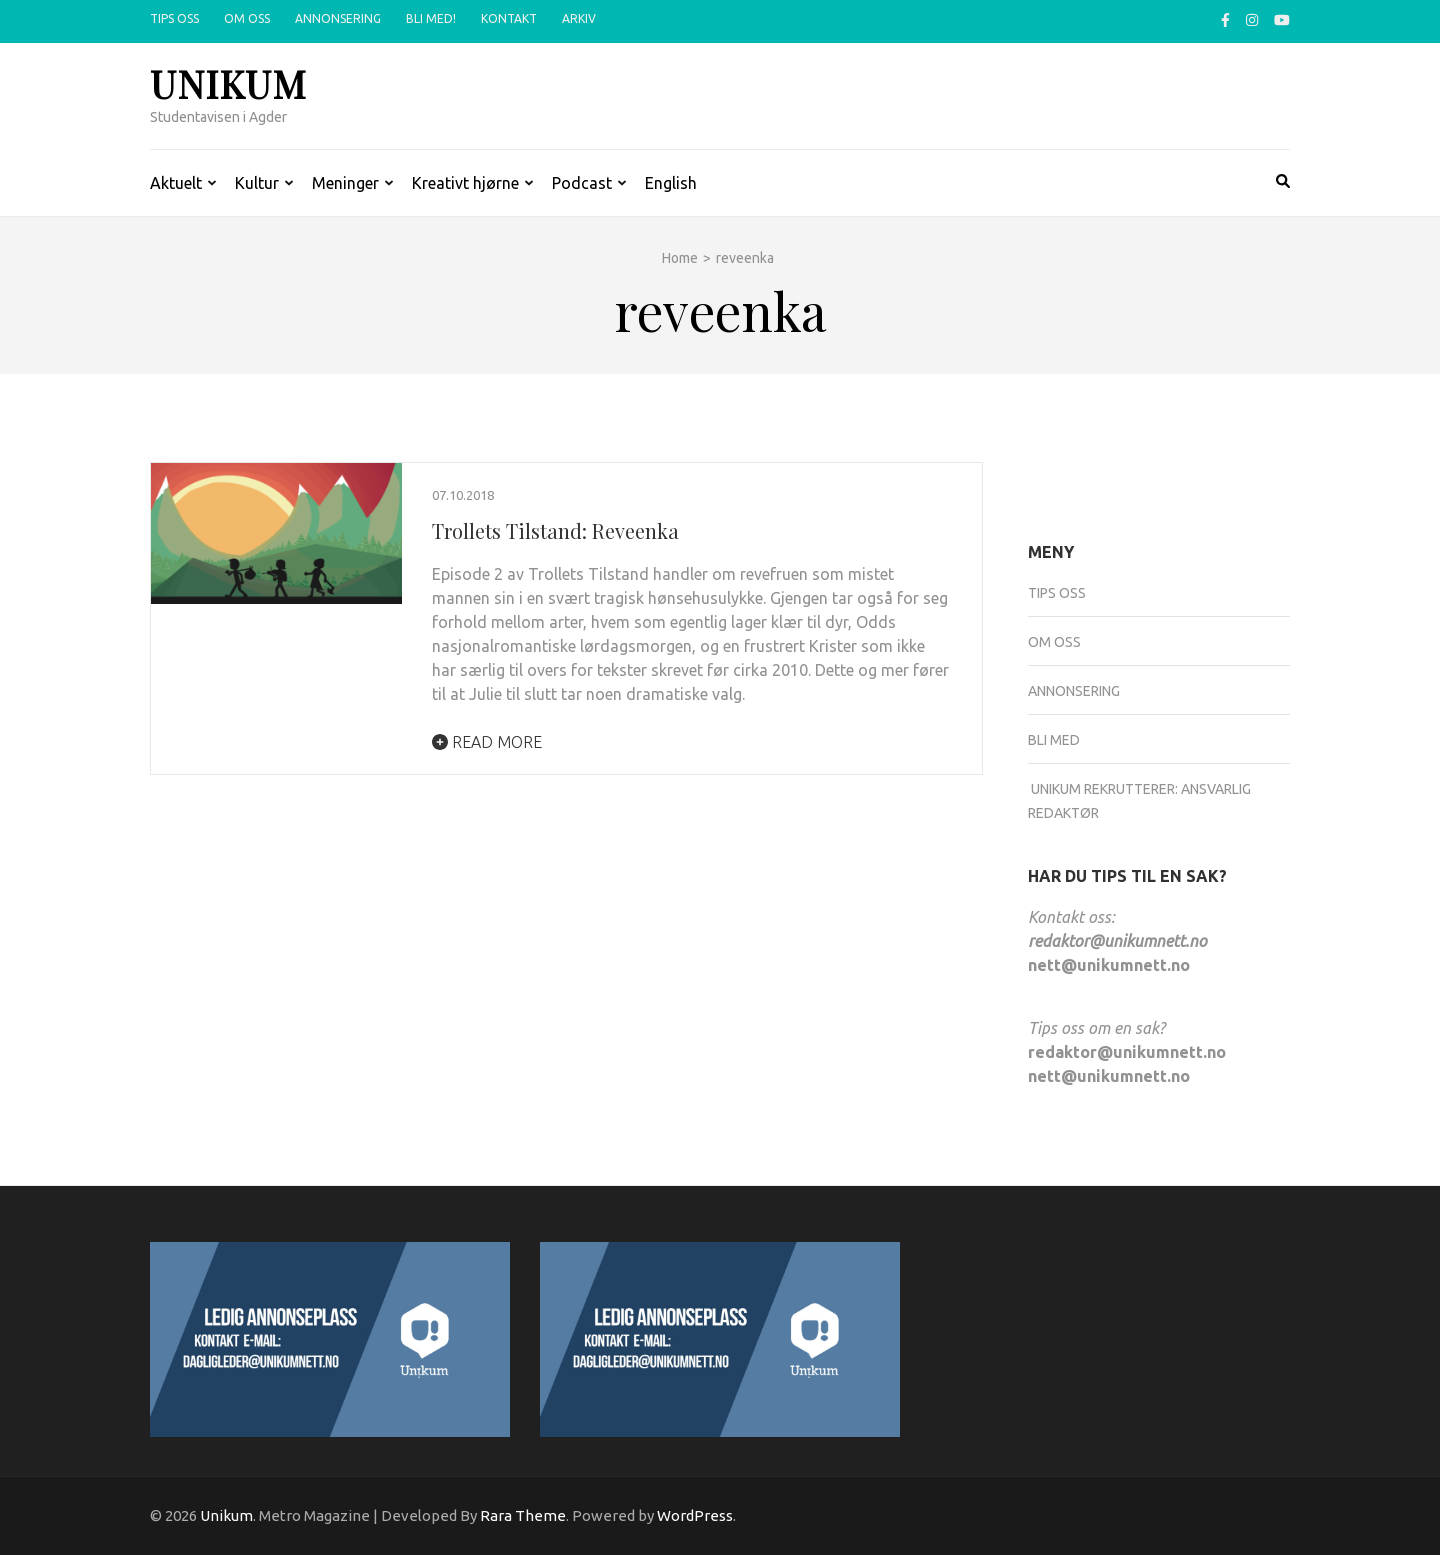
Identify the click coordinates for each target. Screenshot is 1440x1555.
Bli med (1054, 740)
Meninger (345, 183)
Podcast (582, 183)
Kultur (257, 183)
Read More (487, 742)
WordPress (695, 1515)
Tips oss (174, 18)
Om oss (247, 18)
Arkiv (579, 18)
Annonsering (338, 18)
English (671, 183)
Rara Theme (523, 1515)
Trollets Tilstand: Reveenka (555, 530)
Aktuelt (176, 183)
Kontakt (509, 18)
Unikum (228, 83)
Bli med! (431, 18)
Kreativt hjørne (465, 183)
